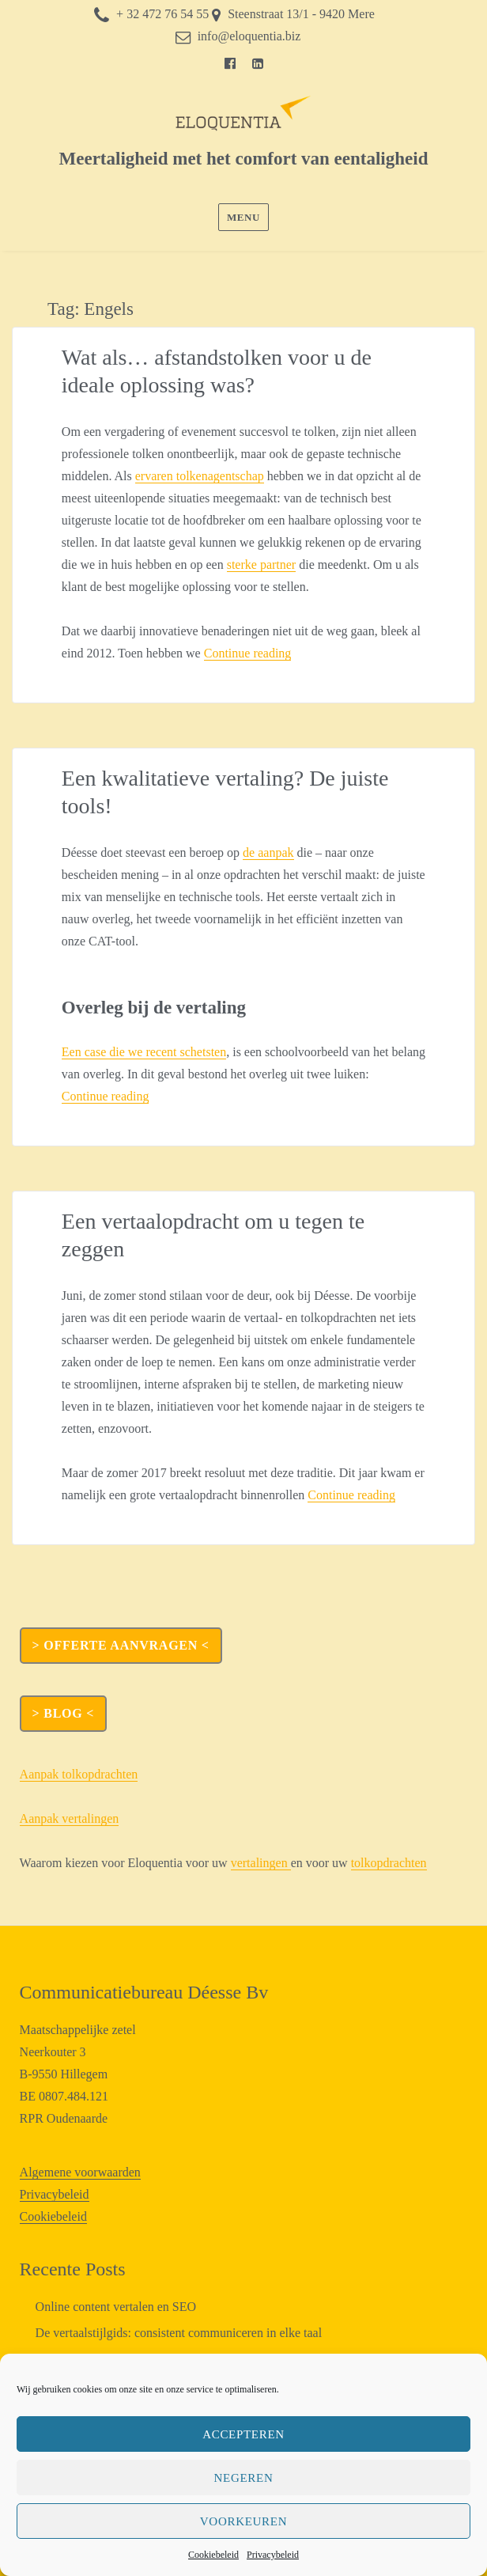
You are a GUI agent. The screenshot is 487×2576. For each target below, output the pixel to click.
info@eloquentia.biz (249, 36)
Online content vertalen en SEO (116, 2306)
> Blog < (63, 1713)
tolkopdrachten (389, 1862)
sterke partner (261, 564)
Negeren (244, 2478)
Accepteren (243, 2434)
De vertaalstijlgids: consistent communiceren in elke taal (179, 2332)
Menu (243, 217)
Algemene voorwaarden (80, 2172)
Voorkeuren (243, 2521)
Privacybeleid (273, 2554)
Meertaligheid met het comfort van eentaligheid (243, 159)
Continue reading (248, 653)
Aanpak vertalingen (69, 1818)
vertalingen (261, 1862)
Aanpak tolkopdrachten (79, 1774)
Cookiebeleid (213, 2554)
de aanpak (268, 852)
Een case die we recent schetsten (144, 1052)
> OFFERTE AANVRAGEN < (121, 1645)
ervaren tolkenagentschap (199, 476)
